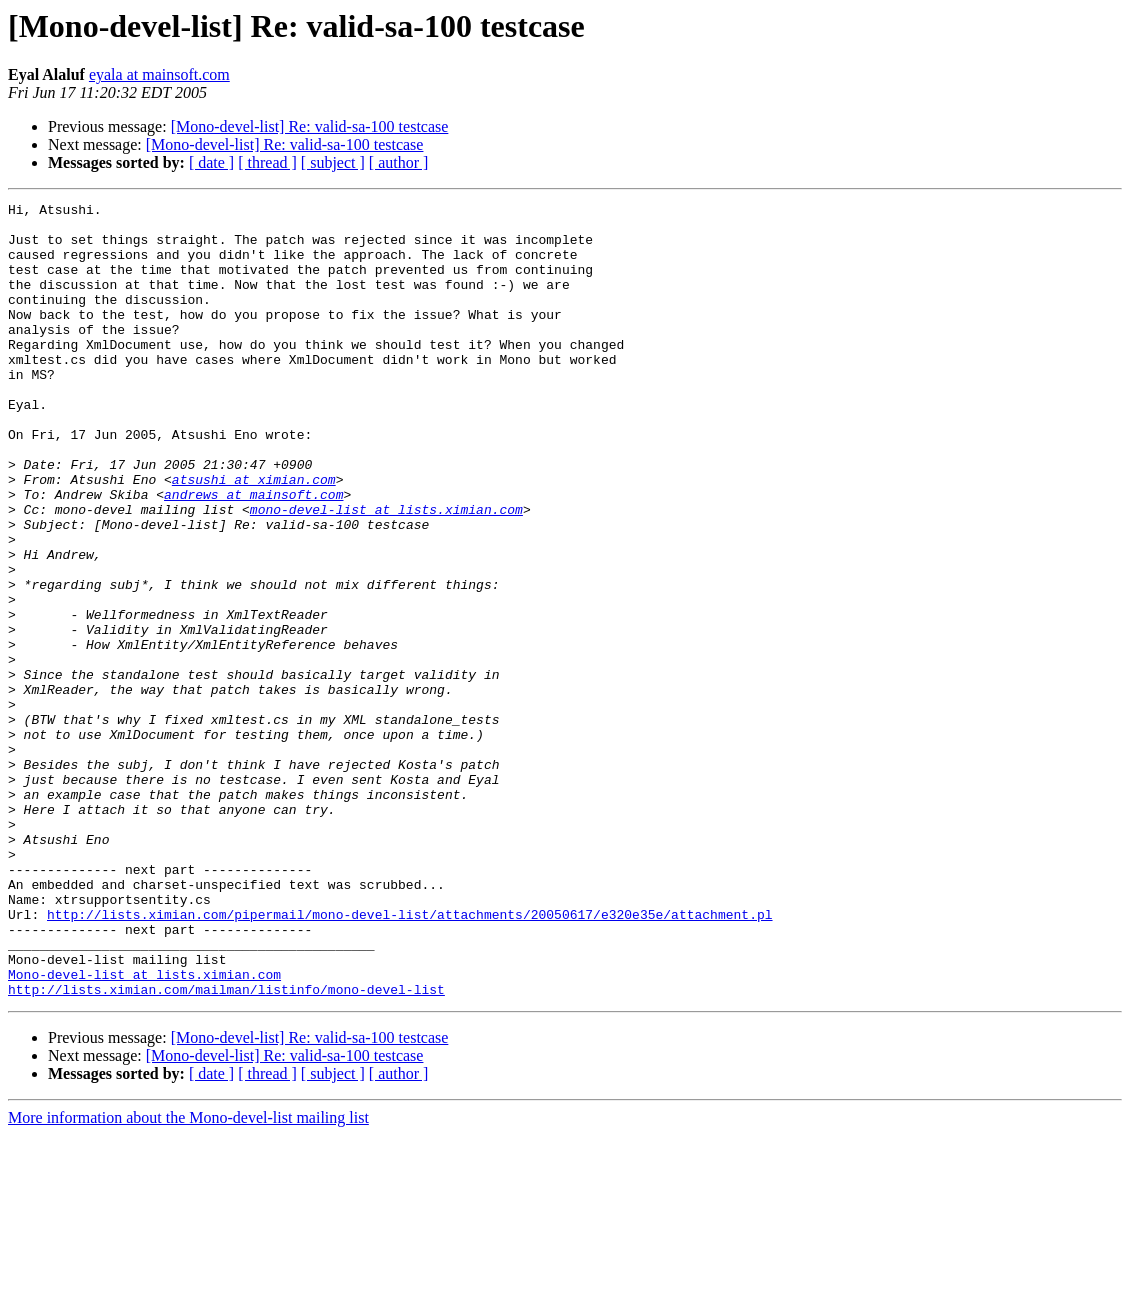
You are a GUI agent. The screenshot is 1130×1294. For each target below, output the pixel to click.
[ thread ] (267, 162)
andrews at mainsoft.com (253, 554)
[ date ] (211, 162)
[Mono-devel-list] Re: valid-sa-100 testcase (310, 126)
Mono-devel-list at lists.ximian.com (144, 1130)
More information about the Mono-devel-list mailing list (188, 1276)
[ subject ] (333, 162)
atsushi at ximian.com (254, 536)
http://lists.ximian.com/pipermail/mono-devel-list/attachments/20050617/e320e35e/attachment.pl (409, 1058)
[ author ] (399, 162)
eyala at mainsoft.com (159, 74)
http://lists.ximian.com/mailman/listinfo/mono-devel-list (226, 1148)
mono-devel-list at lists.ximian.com (386, 572)
